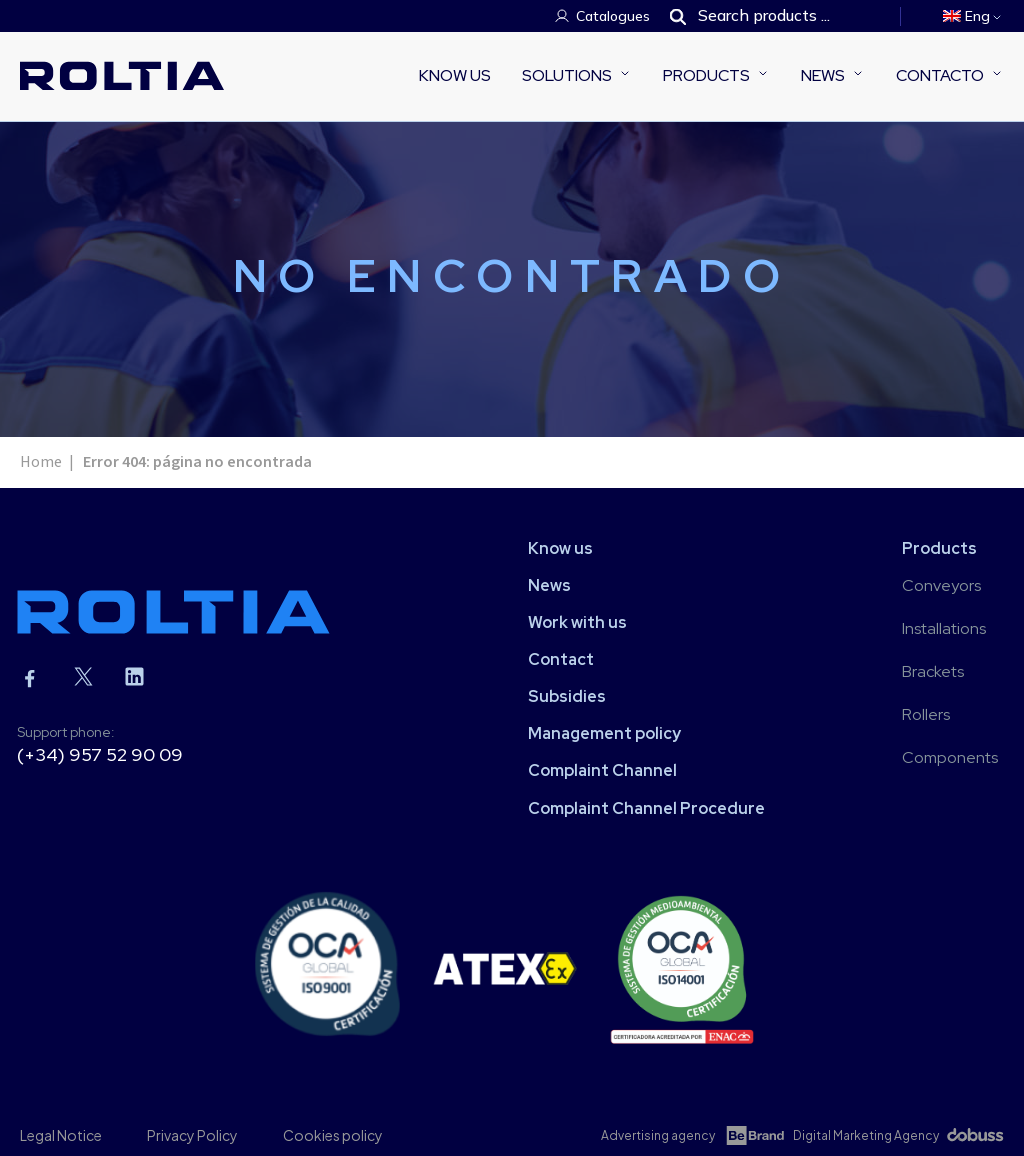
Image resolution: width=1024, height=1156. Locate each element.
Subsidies (567, 696)
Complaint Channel (602, 770)
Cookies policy (333, 1135)
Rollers (926, 714)
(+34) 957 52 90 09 (100, 754)
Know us (455, 75)
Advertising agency (658, 1135)
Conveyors (941, 585)
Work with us (577, 622)
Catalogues (613, 16)
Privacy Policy (192, 1135)
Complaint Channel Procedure (646, 808)
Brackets (933, 671)
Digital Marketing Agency (866, 1135)
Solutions (567, 75)
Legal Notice (61, 1135)
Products (706, 75)
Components (950, 757)
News (823, 75)
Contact (561, 659)
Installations (944, 628)
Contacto (940, 75)
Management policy (604, 733)
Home (41, 462)
